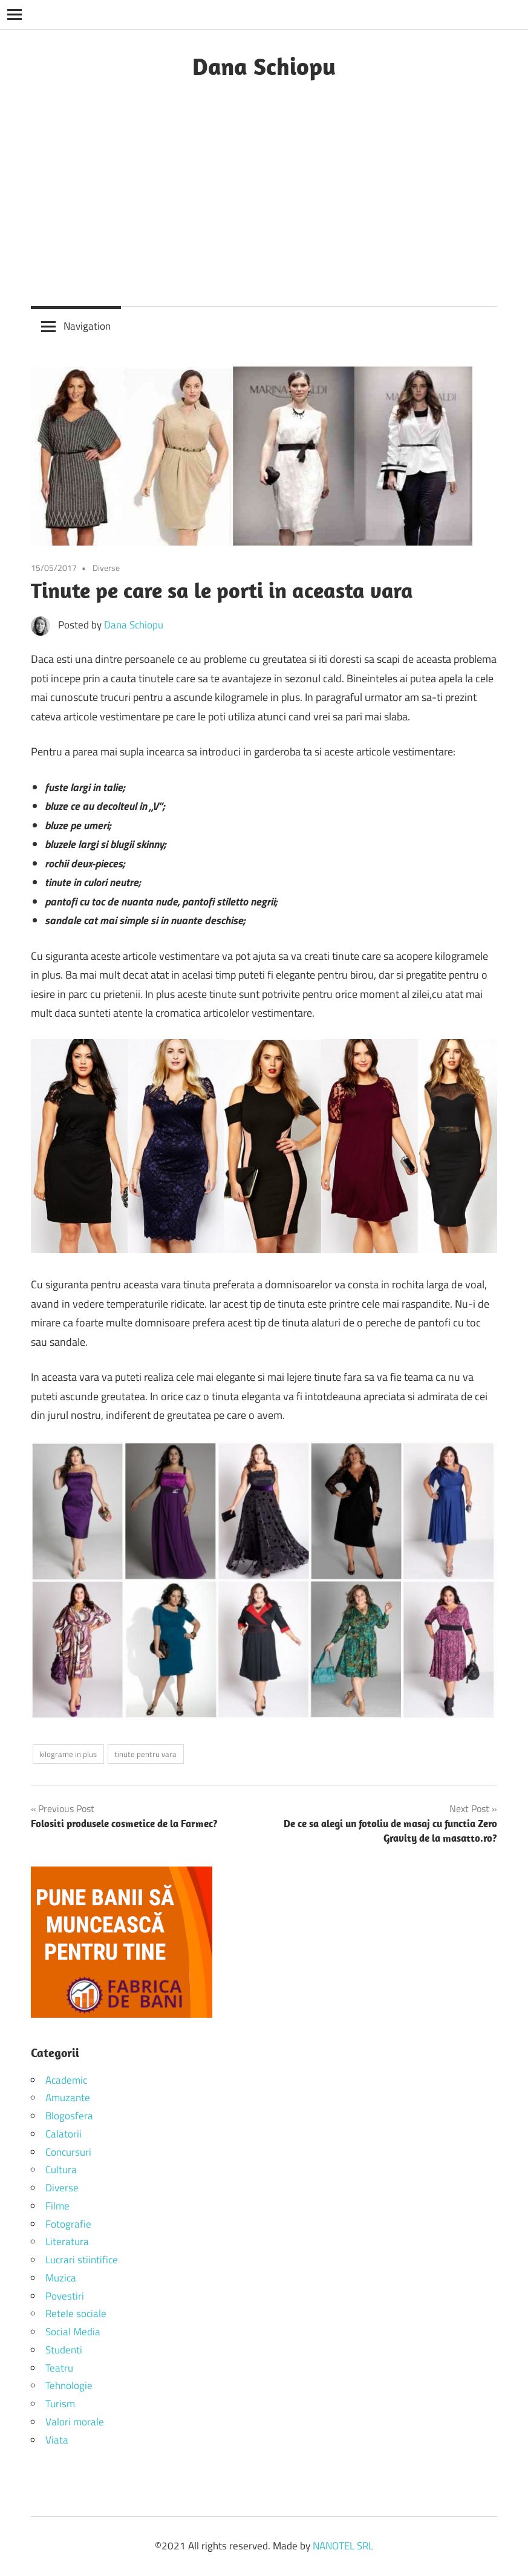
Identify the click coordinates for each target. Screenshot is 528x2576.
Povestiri (64, 2296)
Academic (66, 2080)
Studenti (63, 2350)
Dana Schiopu (264, 66)
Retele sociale (75, 2313)
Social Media (72, 2332)
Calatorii (63, 2134)
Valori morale (74, 2422)
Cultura (61, 2169)
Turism (60, 2403)
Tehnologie (69, 2385)
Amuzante (67, 2097)
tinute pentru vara (145, 1754)
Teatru (59, 2368)
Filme (57, 2206)
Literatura (67, 2241)
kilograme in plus (68, 1754)
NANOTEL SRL (343, 2546)
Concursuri (68, 2152)
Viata (56, 2440)
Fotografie (68, 2224)
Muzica (60, 2278)
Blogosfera (69, 2116)
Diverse (106, 567)
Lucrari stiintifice (81, 2260)
